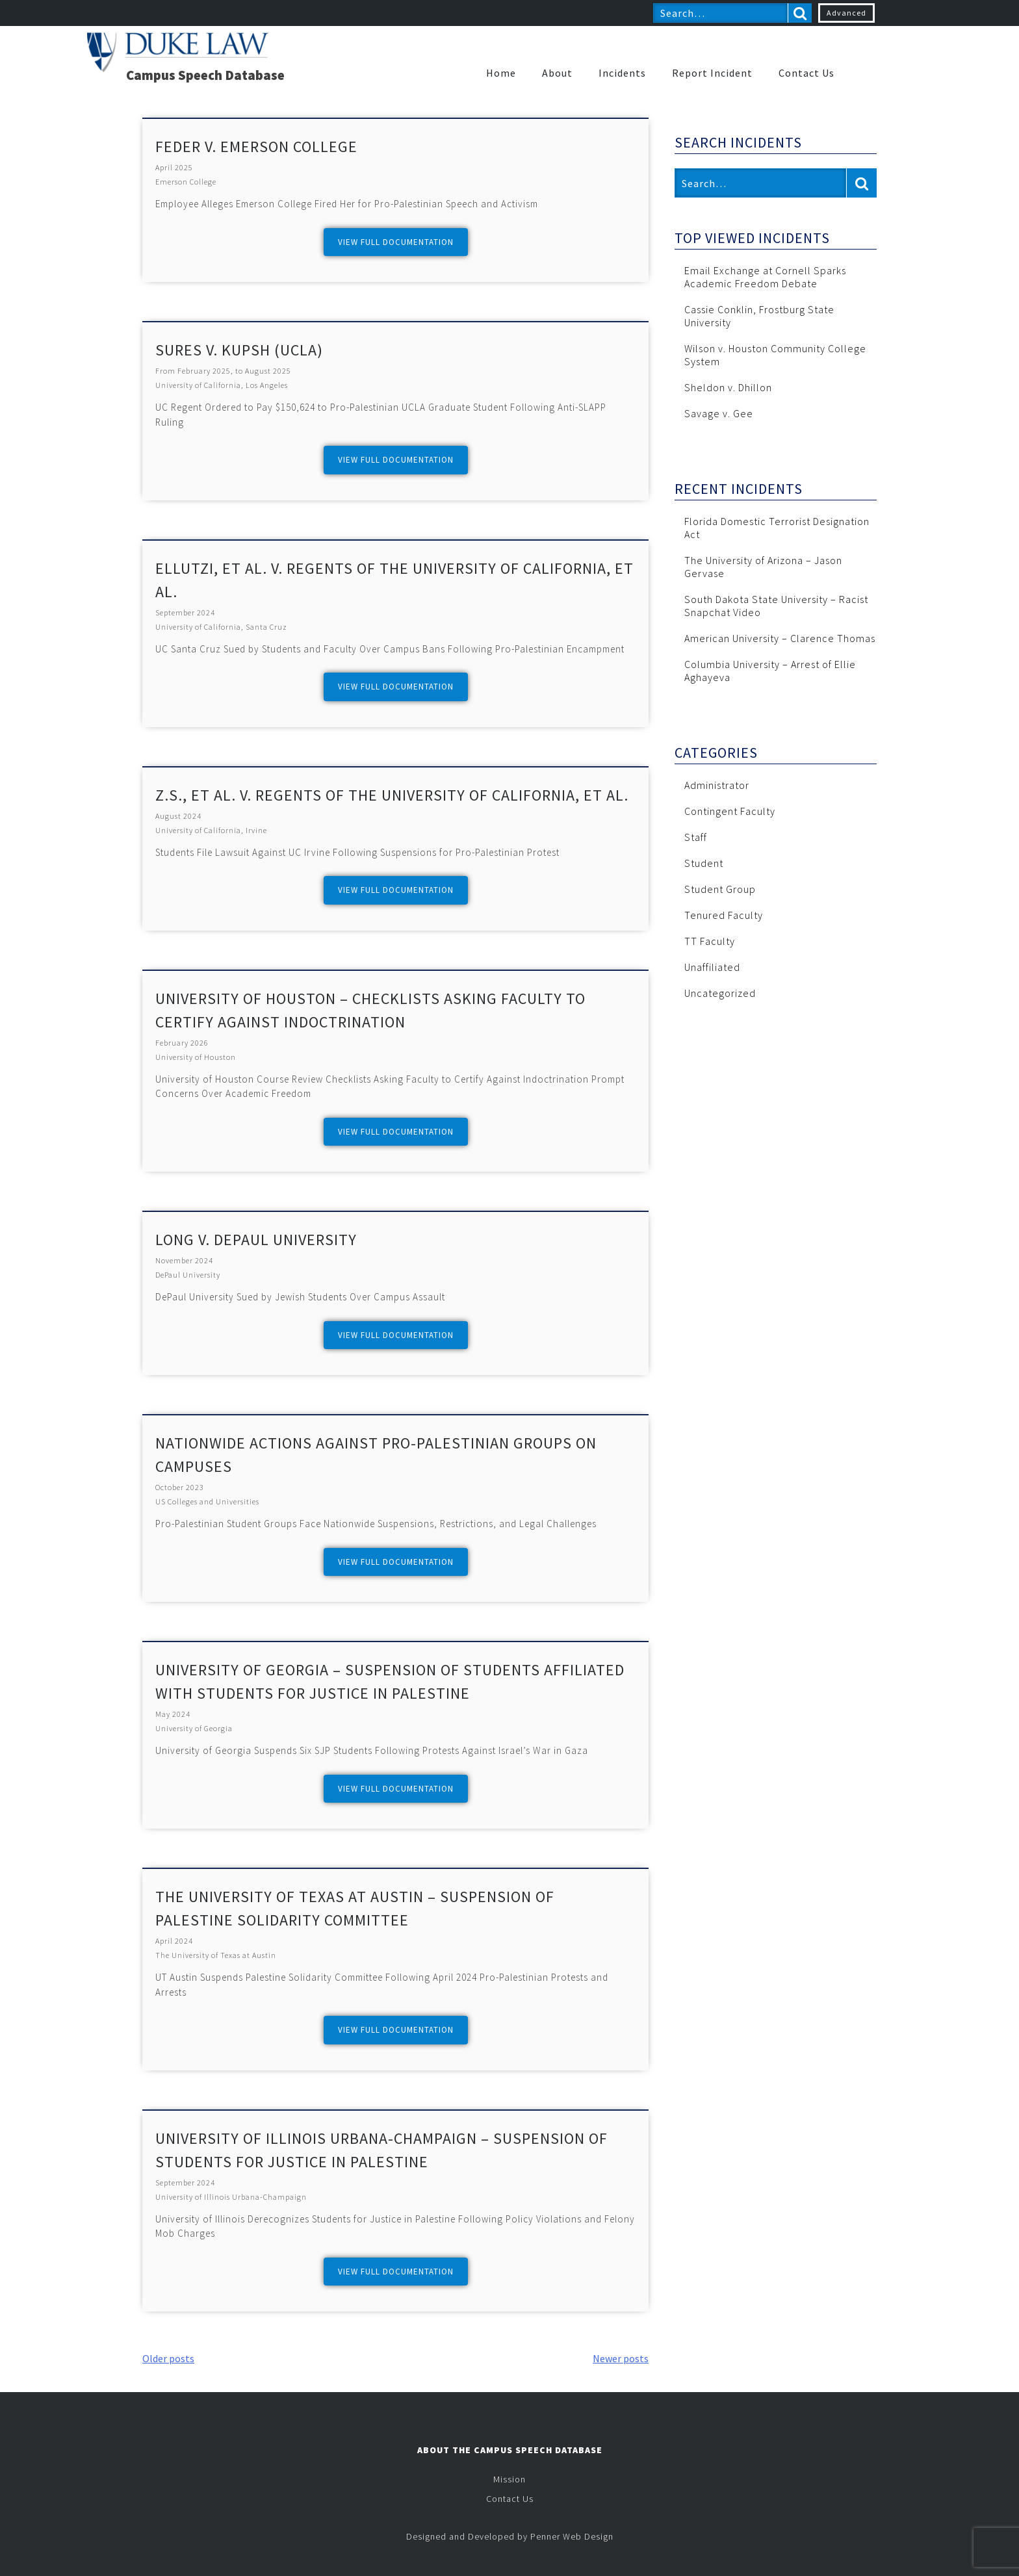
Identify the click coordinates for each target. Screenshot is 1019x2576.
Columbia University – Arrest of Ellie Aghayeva (770, 671)
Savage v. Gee (718, 413)
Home (501, 72)
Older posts (168, 2358)
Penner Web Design (571, 2536)
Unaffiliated (712, 966)
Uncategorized (720, 992)
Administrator (716, 785)
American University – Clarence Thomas (779, 638)
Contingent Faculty (729, 811)
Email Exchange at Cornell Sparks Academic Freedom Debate (765, 277)
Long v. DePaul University (256, 1240)
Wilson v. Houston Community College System (775, 355)
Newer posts (621, 2358)
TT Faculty (709, 940)
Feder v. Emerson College (256, 146)
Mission (509, 2479)
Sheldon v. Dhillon (728, 387)
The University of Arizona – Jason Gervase (763, 567)
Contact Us (806, 72)
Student (703, 863)
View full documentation (396, 242)
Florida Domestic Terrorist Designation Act (777, 528)
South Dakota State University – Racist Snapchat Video (776, 606)
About (557, 72)
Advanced (846, 13)
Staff (695, 837)
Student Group (720, 888)
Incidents (622, 72)
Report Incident (712, 72)
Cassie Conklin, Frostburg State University (759, 316)
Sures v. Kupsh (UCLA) (239, 350)
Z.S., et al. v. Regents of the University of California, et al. (391, 795)
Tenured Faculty (723, 914)
